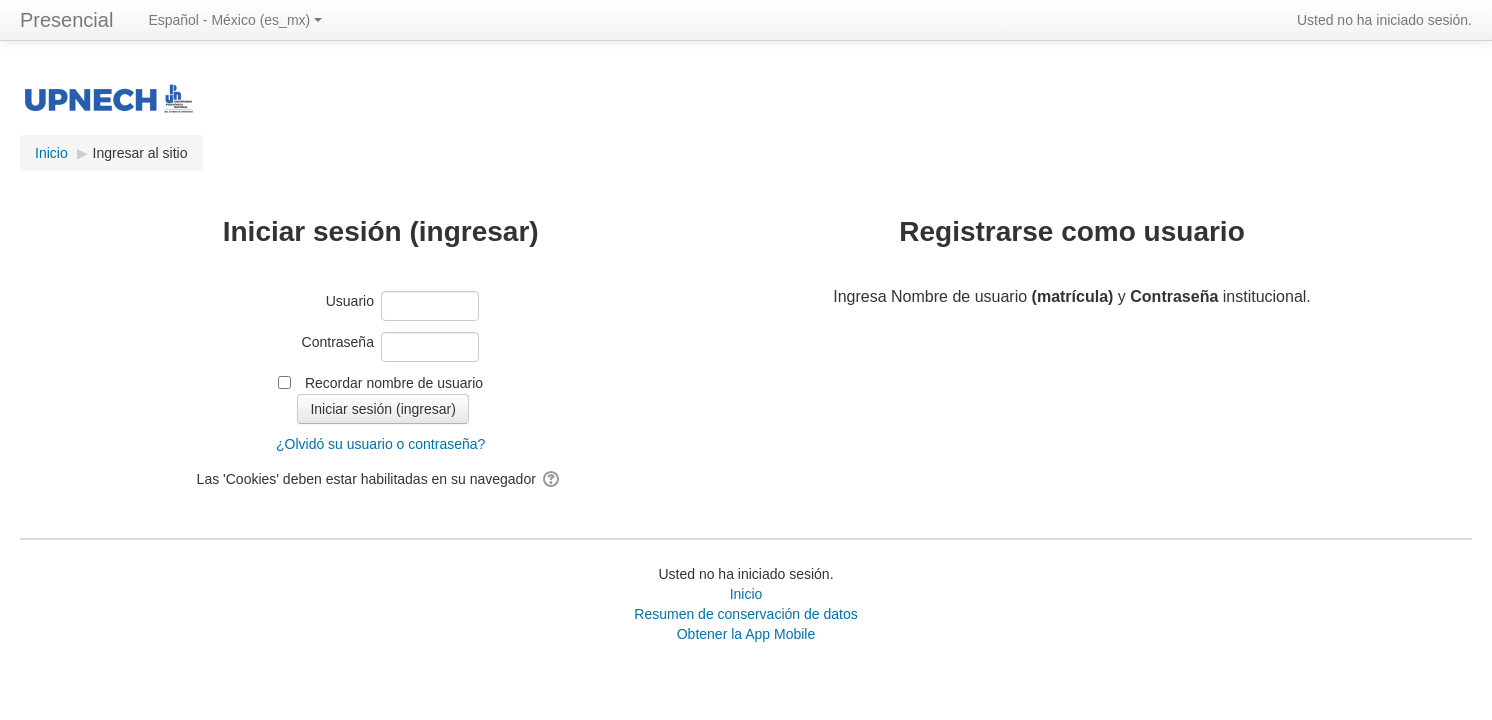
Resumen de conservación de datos (745, 614)
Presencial (66, 20)
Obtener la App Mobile (746, 634)
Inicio (746, 594)
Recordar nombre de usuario (394, 383)
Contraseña (338, 342)
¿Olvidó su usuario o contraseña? (380, 444)
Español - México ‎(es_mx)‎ (235, 20)
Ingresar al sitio (140, 153)
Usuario (350, 301)
